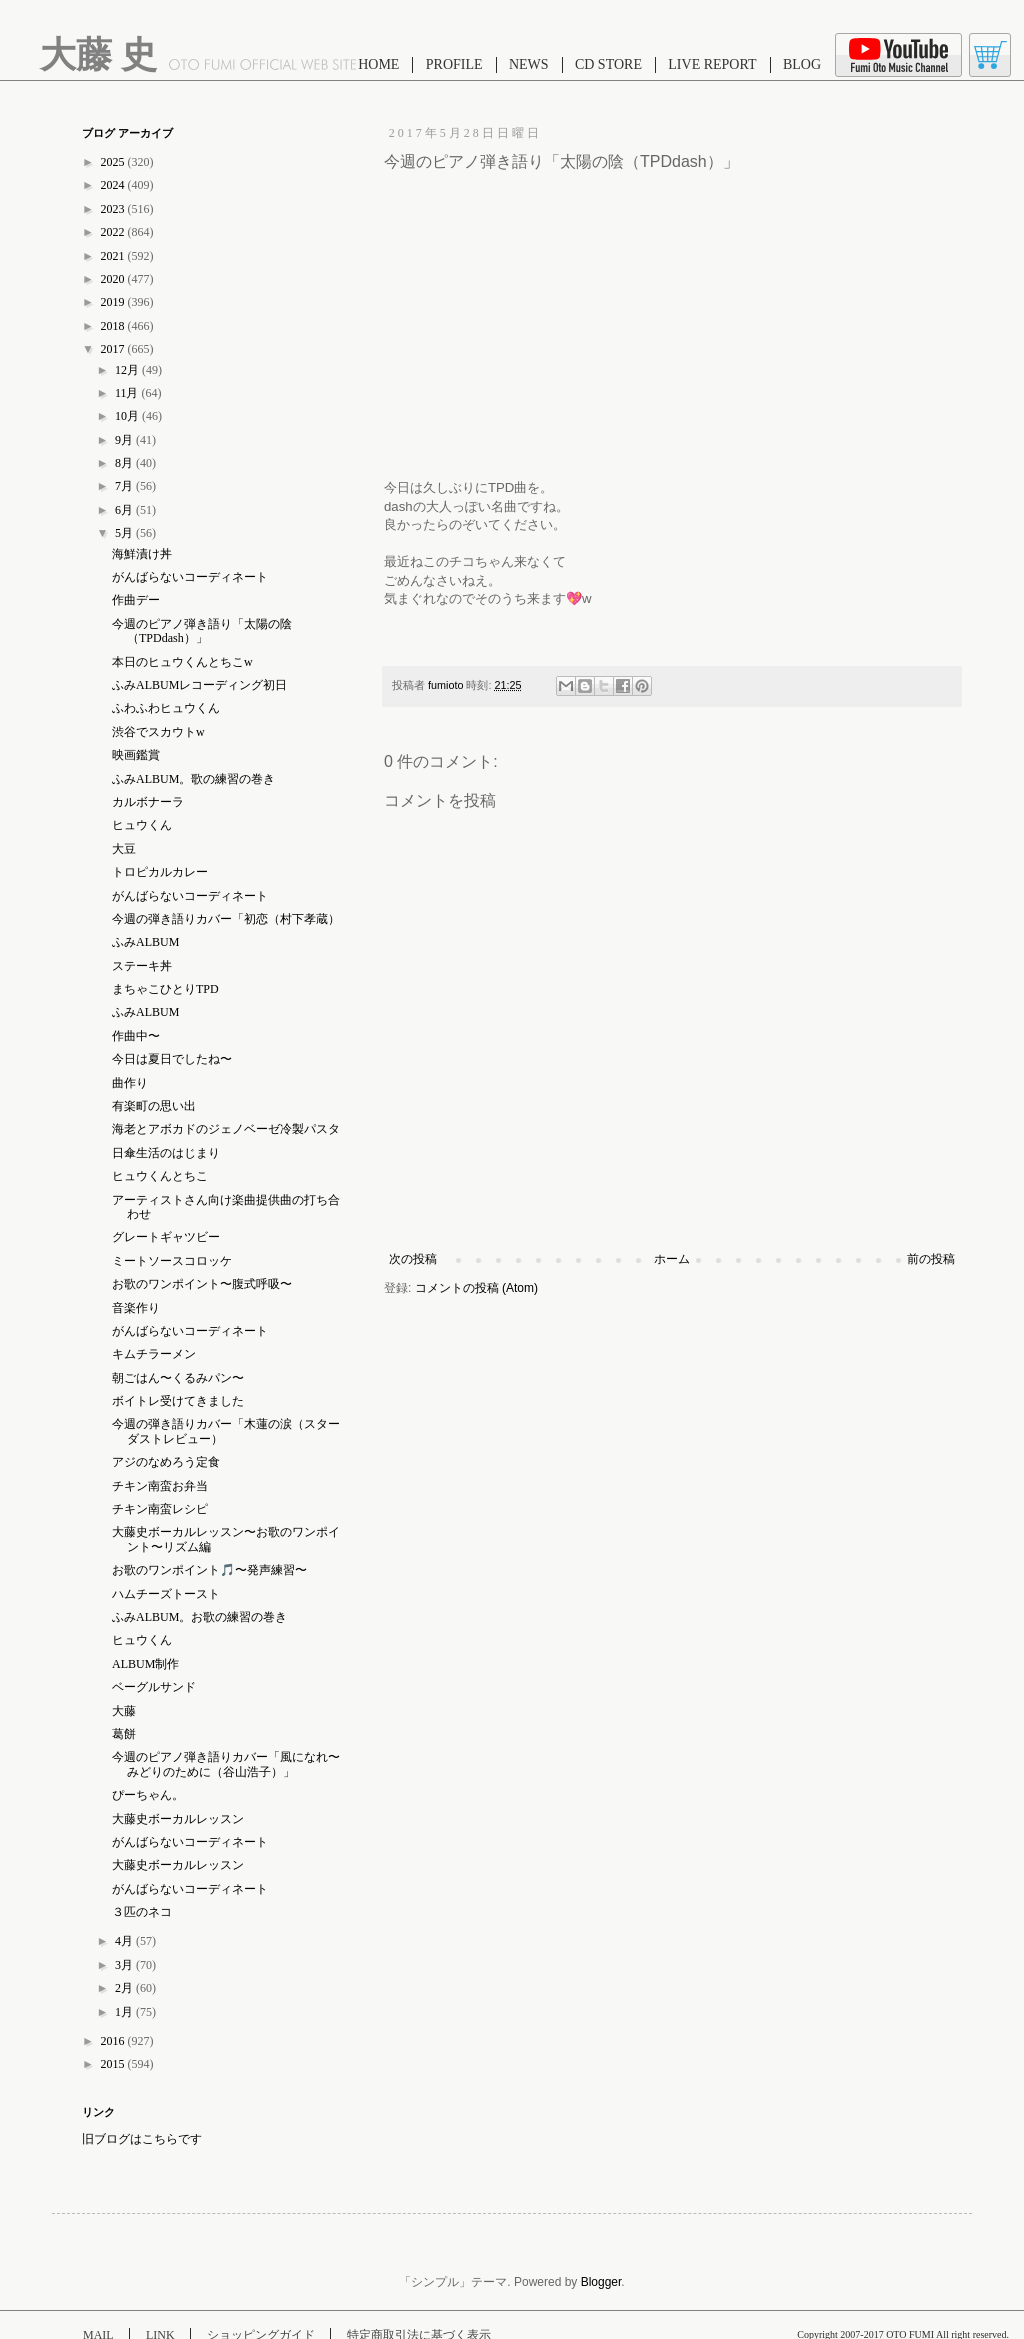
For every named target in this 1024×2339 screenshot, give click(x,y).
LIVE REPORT (712, 64)
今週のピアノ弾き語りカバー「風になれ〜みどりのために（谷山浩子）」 (226, 1764)
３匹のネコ (142, 1912)
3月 (125, 1965)
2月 (125, 1988)
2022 (114, 232)
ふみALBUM (145, 942)
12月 (128, 370)
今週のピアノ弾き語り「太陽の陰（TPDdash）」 (202, 631)
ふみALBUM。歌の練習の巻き (193, 779)
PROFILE (454, 64)
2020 (114, 279)
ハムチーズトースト (166, 1594)
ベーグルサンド (154, 1687)
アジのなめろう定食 (166, 1462)
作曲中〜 (136, 1036)
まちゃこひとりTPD (165, 989)
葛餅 (124, 1734)
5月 (125, 533)
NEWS (529, 64)
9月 (125, 440)
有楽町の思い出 (154, 1106)
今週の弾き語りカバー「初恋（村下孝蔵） (226, 919)
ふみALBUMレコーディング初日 (199, 685)
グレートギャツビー (166, 1237)
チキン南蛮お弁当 (160, 1486)
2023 (114, 209)
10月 (128, 416)
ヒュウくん (142, 825)
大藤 (124, 1711)
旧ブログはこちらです (142, 2139)
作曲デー (136, 600)
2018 (114, 326)
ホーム (672, 1259)
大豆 (124, 849)
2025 (114, 162)
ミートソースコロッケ (172, 1261)
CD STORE (608, 64)
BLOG (802, 64)
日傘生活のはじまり (166, 1153)
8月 (125, 463)
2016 (114, 2041)
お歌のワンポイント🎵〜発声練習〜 (209, 1570)
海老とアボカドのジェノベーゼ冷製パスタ (226, 1129)
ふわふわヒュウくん (166, 708)
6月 (125, 510)
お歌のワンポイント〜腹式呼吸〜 (202, 1284)
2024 (114, 185)
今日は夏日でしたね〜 (172, 1059)
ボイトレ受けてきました (178, 1401)
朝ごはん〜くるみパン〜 (178, 1378)
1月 (125, 2012)
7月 (125, 486)
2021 (114, 256)
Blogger (601, 2282)
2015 (114, 2064)
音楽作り (136, 1308)
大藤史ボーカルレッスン (178, 1819)
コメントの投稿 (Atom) (476, 1288)
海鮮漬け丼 (142, 554)
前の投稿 (931, 1259)
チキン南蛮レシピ (160, 1509)
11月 (128, 393)
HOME (378, 64)
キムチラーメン (154, 1354)
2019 (114, 302)
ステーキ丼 (142, 966)
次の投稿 (413, 1259)
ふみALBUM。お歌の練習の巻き (199, 1617)
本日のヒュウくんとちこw (182, 662)
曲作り (130, 1083)
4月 (125, 1941)
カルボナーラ (148, 802)
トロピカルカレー (160, 872)
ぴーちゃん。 (148, 1795)
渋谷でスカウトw (158, 732)
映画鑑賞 (136, 755)
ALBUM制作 (145, 1664)
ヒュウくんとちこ (160, 1176)
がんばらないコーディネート (190, 577)
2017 (114, 349)
